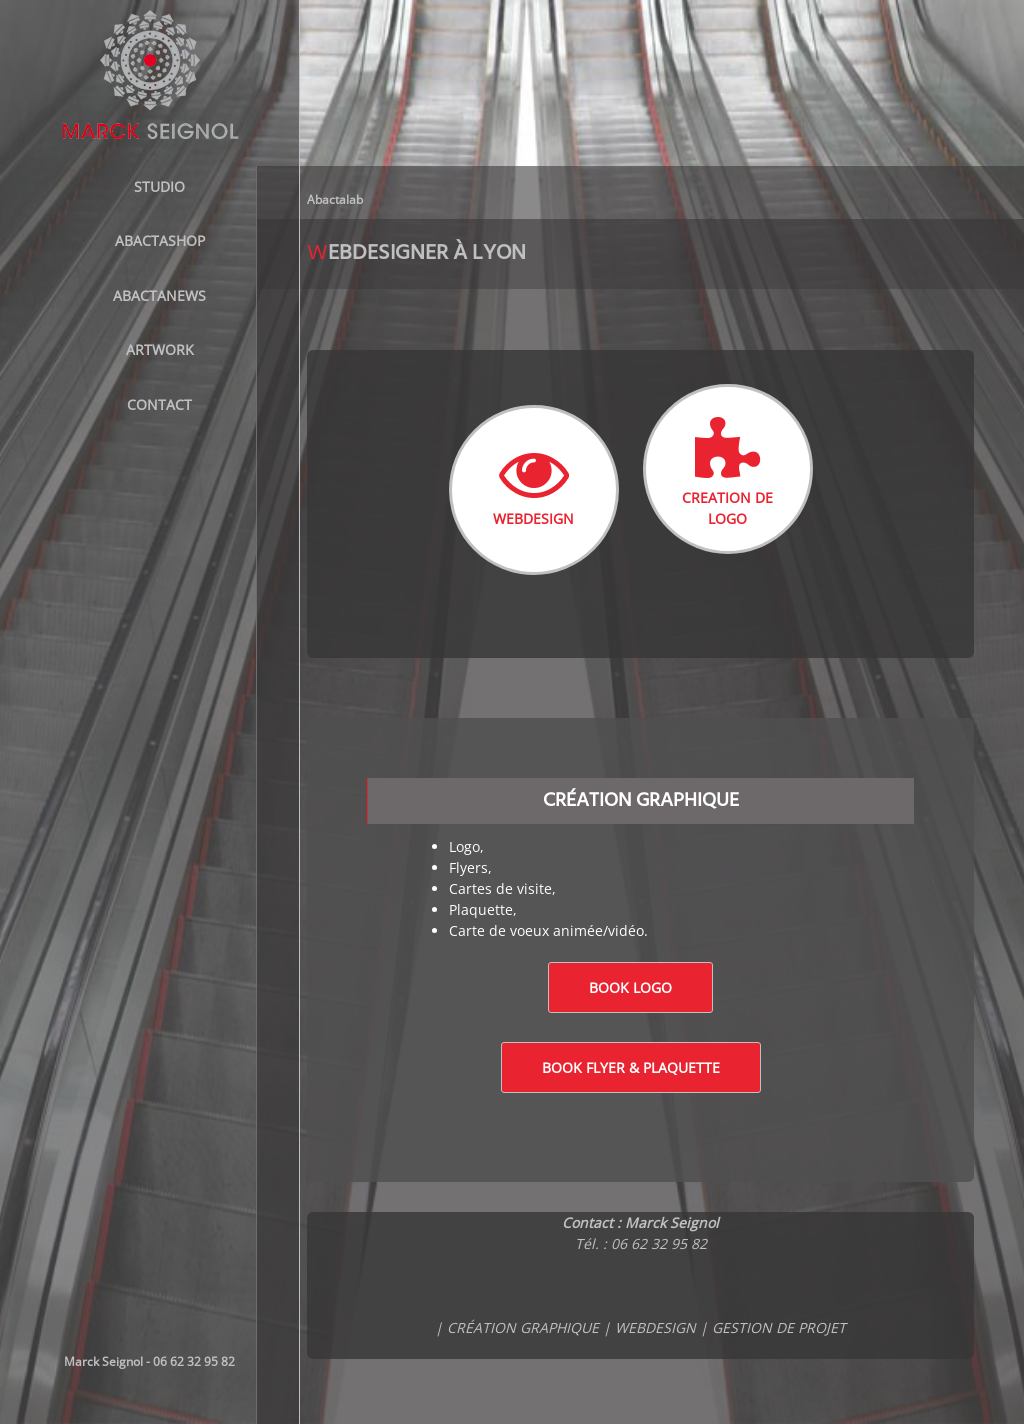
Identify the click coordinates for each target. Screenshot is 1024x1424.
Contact (159, 404)
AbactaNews (159, 295)
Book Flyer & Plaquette (631, 1067)
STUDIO (159, 186)
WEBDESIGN (533, 483)
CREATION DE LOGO (727, 472)
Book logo (630, 987)
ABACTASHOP (160, 240)
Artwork (160, 349)
